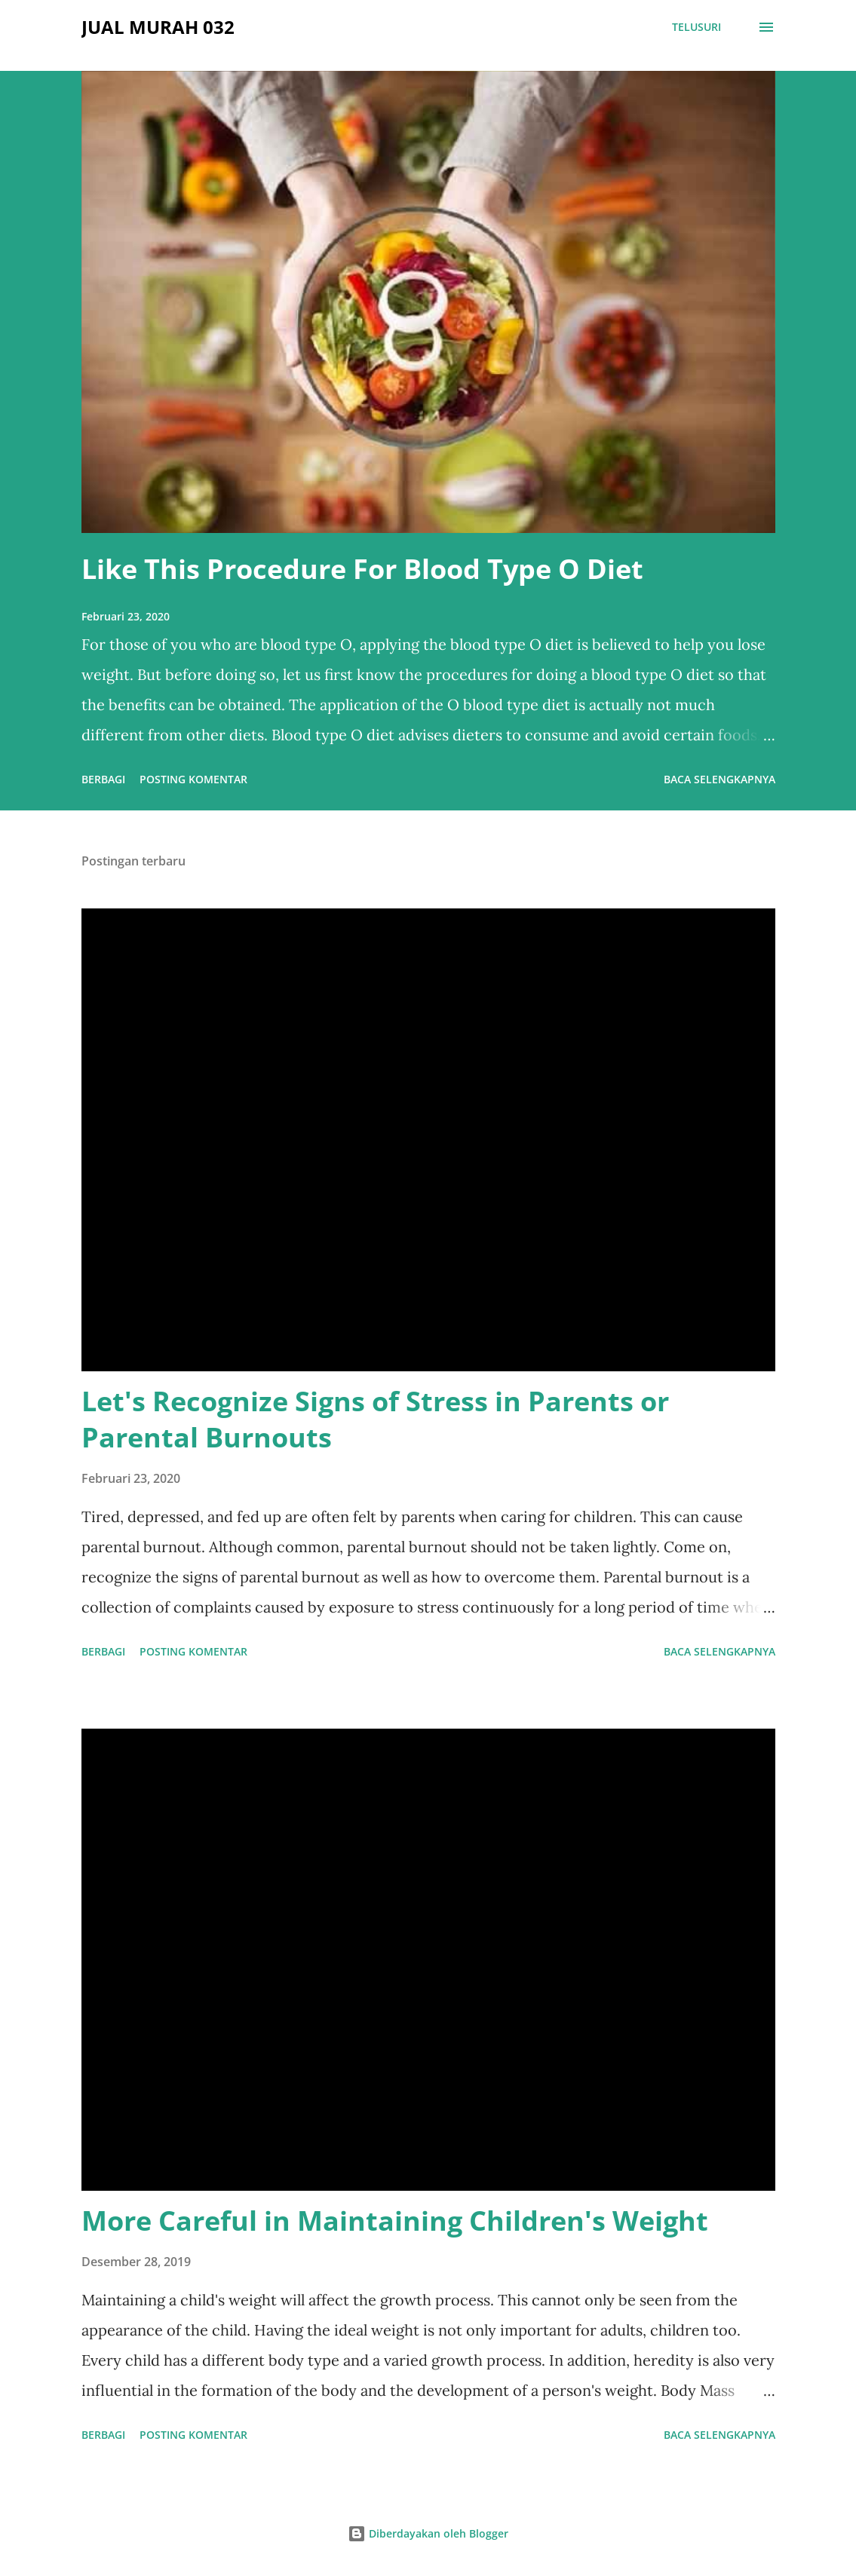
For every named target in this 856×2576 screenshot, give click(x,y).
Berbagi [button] (103, 779)
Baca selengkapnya (719, 779)
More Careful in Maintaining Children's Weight (394, 2220)
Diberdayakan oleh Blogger (428, 2533)
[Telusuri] (696, 27)
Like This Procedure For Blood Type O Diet (362, 568)
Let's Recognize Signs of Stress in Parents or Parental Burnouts (375, 1419)
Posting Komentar (193, 779)
